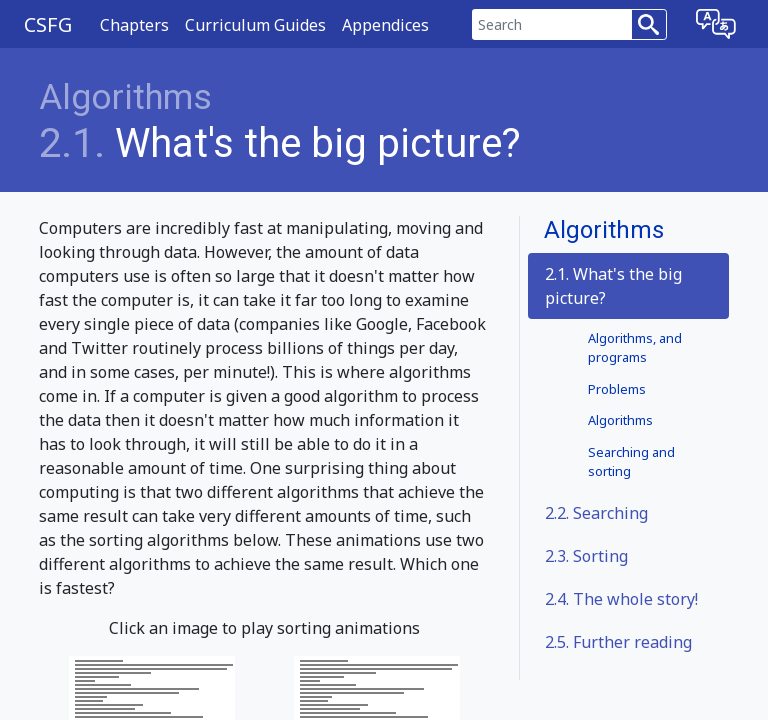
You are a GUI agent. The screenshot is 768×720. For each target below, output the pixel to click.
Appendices (385, 25)
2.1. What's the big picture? (613, 286)
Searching (596, 513)
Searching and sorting (631, 461)
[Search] (552, 24)
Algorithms (125, 97)
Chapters (134, 25)
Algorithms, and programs (635, 347)
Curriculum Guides (255, 25)
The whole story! (621, 599)
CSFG (48, 24)
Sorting (586, 556)
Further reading (618, 642)
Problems (617, 389)
